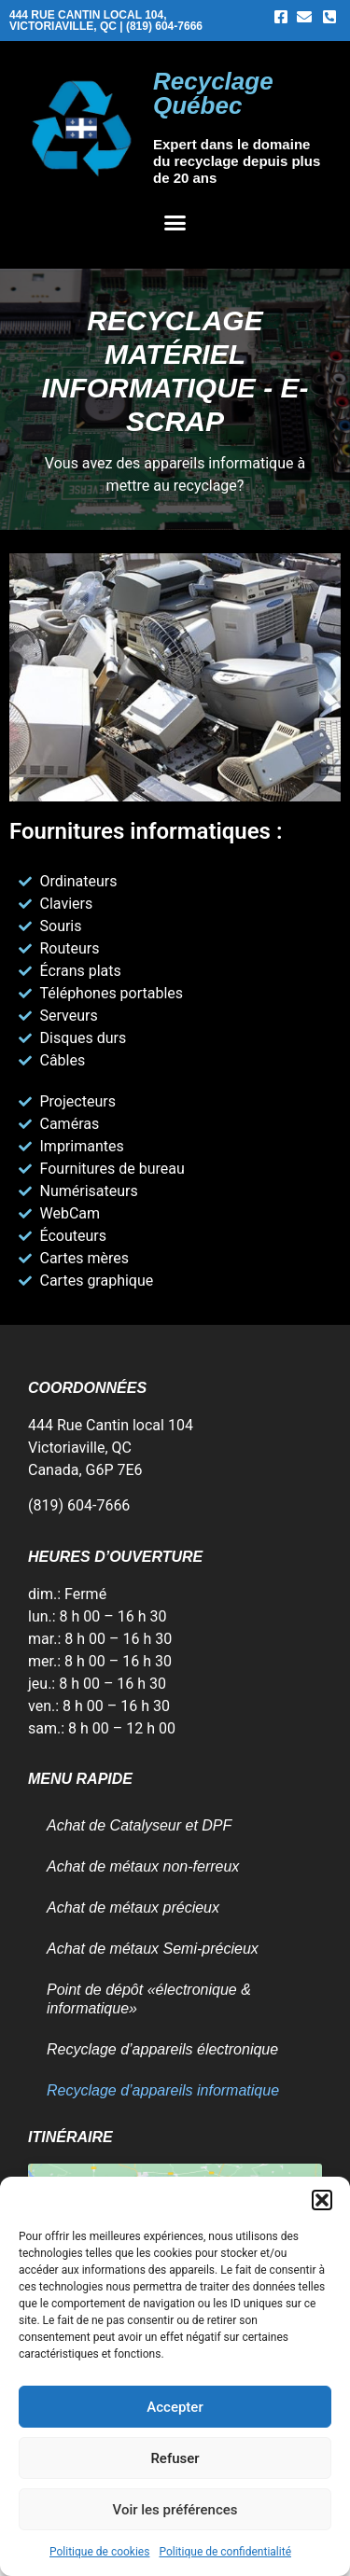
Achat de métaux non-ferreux (143, 1866)
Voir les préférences (175, 2509)
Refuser (174, 2458)
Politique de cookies (99, 2551)
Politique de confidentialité (225, 2551)
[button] (322, 2200)
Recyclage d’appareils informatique (163, 2090)
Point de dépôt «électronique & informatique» (149, 1999)
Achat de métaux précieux (133, 1907)
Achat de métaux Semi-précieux (153, 1948)
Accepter (175, 2407)
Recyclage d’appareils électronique (162, 2049)
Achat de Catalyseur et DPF (139, 1825)
